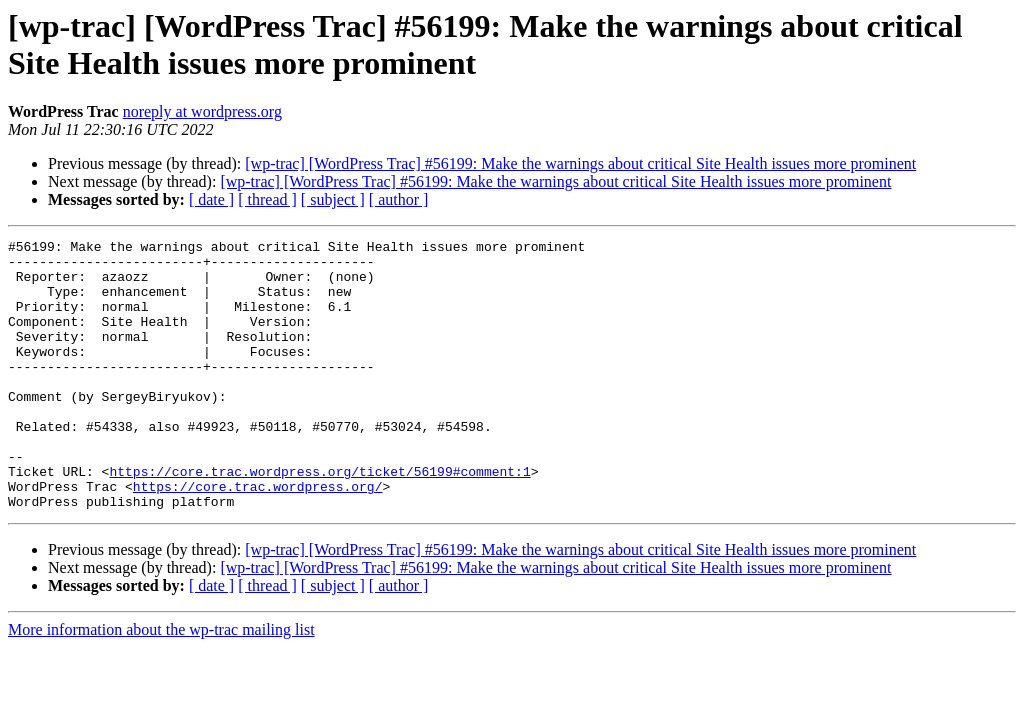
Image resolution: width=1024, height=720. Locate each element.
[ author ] (399, 199)
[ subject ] (333, 199)
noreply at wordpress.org (202, 111)
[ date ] (211, 199)
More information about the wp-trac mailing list (161, 683)
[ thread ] (267, 199)
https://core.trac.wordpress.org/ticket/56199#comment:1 (319, 519)
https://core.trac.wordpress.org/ (258, 537)
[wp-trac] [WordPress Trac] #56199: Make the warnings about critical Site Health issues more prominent (580, 163)
